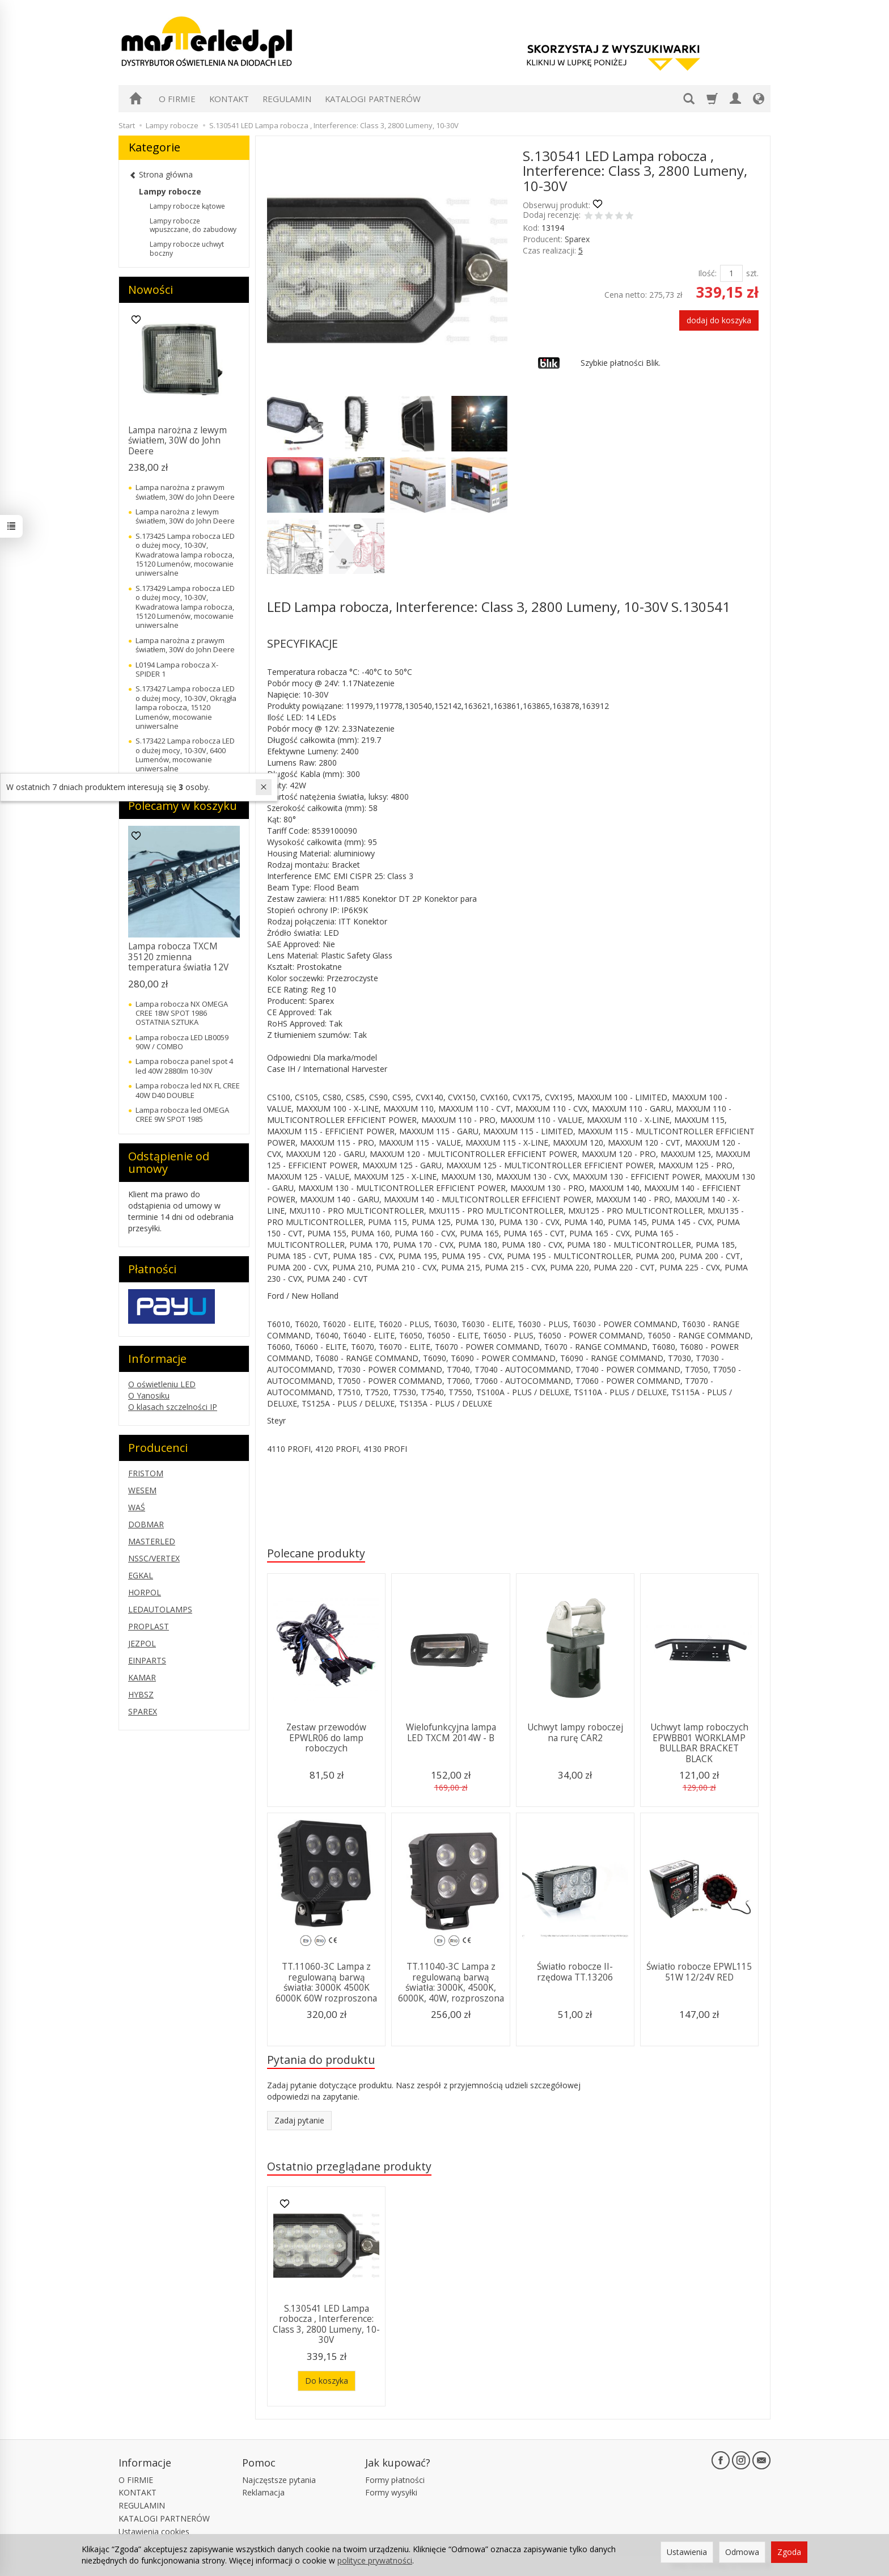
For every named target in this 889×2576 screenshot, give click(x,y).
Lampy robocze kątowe (187, 206)
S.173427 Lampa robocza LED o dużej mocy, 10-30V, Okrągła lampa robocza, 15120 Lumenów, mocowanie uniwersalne (186, 707)
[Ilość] (731, 273)
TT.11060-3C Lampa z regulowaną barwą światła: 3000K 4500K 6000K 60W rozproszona (326, 1982)
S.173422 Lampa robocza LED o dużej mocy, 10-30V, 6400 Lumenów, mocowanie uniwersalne (185, 755)
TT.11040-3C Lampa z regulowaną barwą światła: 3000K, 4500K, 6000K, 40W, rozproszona (451, 1982)
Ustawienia (687, 2552)
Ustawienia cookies (153, 2531)
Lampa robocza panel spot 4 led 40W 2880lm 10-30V (184, 1065)
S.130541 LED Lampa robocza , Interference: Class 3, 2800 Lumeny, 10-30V (326, 2324)
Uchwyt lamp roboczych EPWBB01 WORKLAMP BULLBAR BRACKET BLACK (699, 1742)
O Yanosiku (149, 1395)
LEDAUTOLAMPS (160, 1609)
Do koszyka (326, 2380)
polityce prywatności (374, 2560)
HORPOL (144, 1592)
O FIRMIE (177, 98)
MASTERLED (151, 1541)
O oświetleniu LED (162, 1384)
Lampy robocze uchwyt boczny (187, 248)
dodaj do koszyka (719, 320)
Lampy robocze (170, 191)
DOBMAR (146, 1524)
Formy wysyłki (391, 2492)
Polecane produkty (316, 1553)
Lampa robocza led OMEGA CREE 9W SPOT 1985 (182, 1114)
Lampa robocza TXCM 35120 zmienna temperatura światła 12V (178, 956)
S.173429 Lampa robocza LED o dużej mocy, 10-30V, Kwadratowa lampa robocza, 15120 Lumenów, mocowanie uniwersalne (185, 607)
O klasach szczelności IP (172, 1406)
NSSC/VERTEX (154, 1558)
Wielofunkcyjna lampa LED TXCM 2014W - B (451, 1732)
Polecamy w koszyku (182, 805)
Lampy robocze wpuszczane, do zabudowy (193, 225)
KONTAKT (229, 98)
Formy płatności (395, 2479)
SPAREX (142, 1711)
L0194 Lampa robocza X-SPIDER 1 (177, 669)
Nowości (150, 289)
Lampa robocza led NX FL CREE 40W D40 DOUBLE (188, 1090)
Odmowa (742, 2552)
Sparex (577, 239)
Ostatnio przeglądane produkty (349, 2166)
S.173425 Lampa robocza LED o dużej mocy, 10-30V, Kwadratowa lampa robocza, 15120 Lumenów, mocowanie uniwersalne (185, 554)
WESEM (142, 1490)
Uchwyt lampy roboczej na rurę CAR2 (575, 1732)
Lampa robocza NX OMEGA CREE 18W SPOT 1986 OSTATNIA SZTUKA (182, 1013)
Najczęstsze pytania (279, 2479)
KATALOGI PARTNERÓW (373, 98)
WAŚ (136, 1507)
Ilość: (707, 273)
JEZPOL (142, 1643)
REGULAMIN (287, 98)
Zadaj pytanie (299, 2120)
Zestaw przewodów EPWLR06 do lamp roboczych (326, 1737)
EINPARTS (147, 1660)
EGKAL (140, 1575)
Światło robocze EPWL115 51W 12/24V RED (699, 1972)
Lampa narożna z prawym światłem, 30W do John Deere (185, 491)
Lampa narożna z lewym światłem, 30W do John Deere (177, 440)
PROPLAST (148, 1626)
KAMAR (142, 1677)
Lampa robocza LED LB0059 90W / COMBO (182, 1041)
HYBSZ (141, 1694)
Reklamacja (263, 2492)
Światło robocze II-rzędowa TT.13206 (575, 1972)
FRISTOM (145, 1473)
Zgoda (789, 2552)
